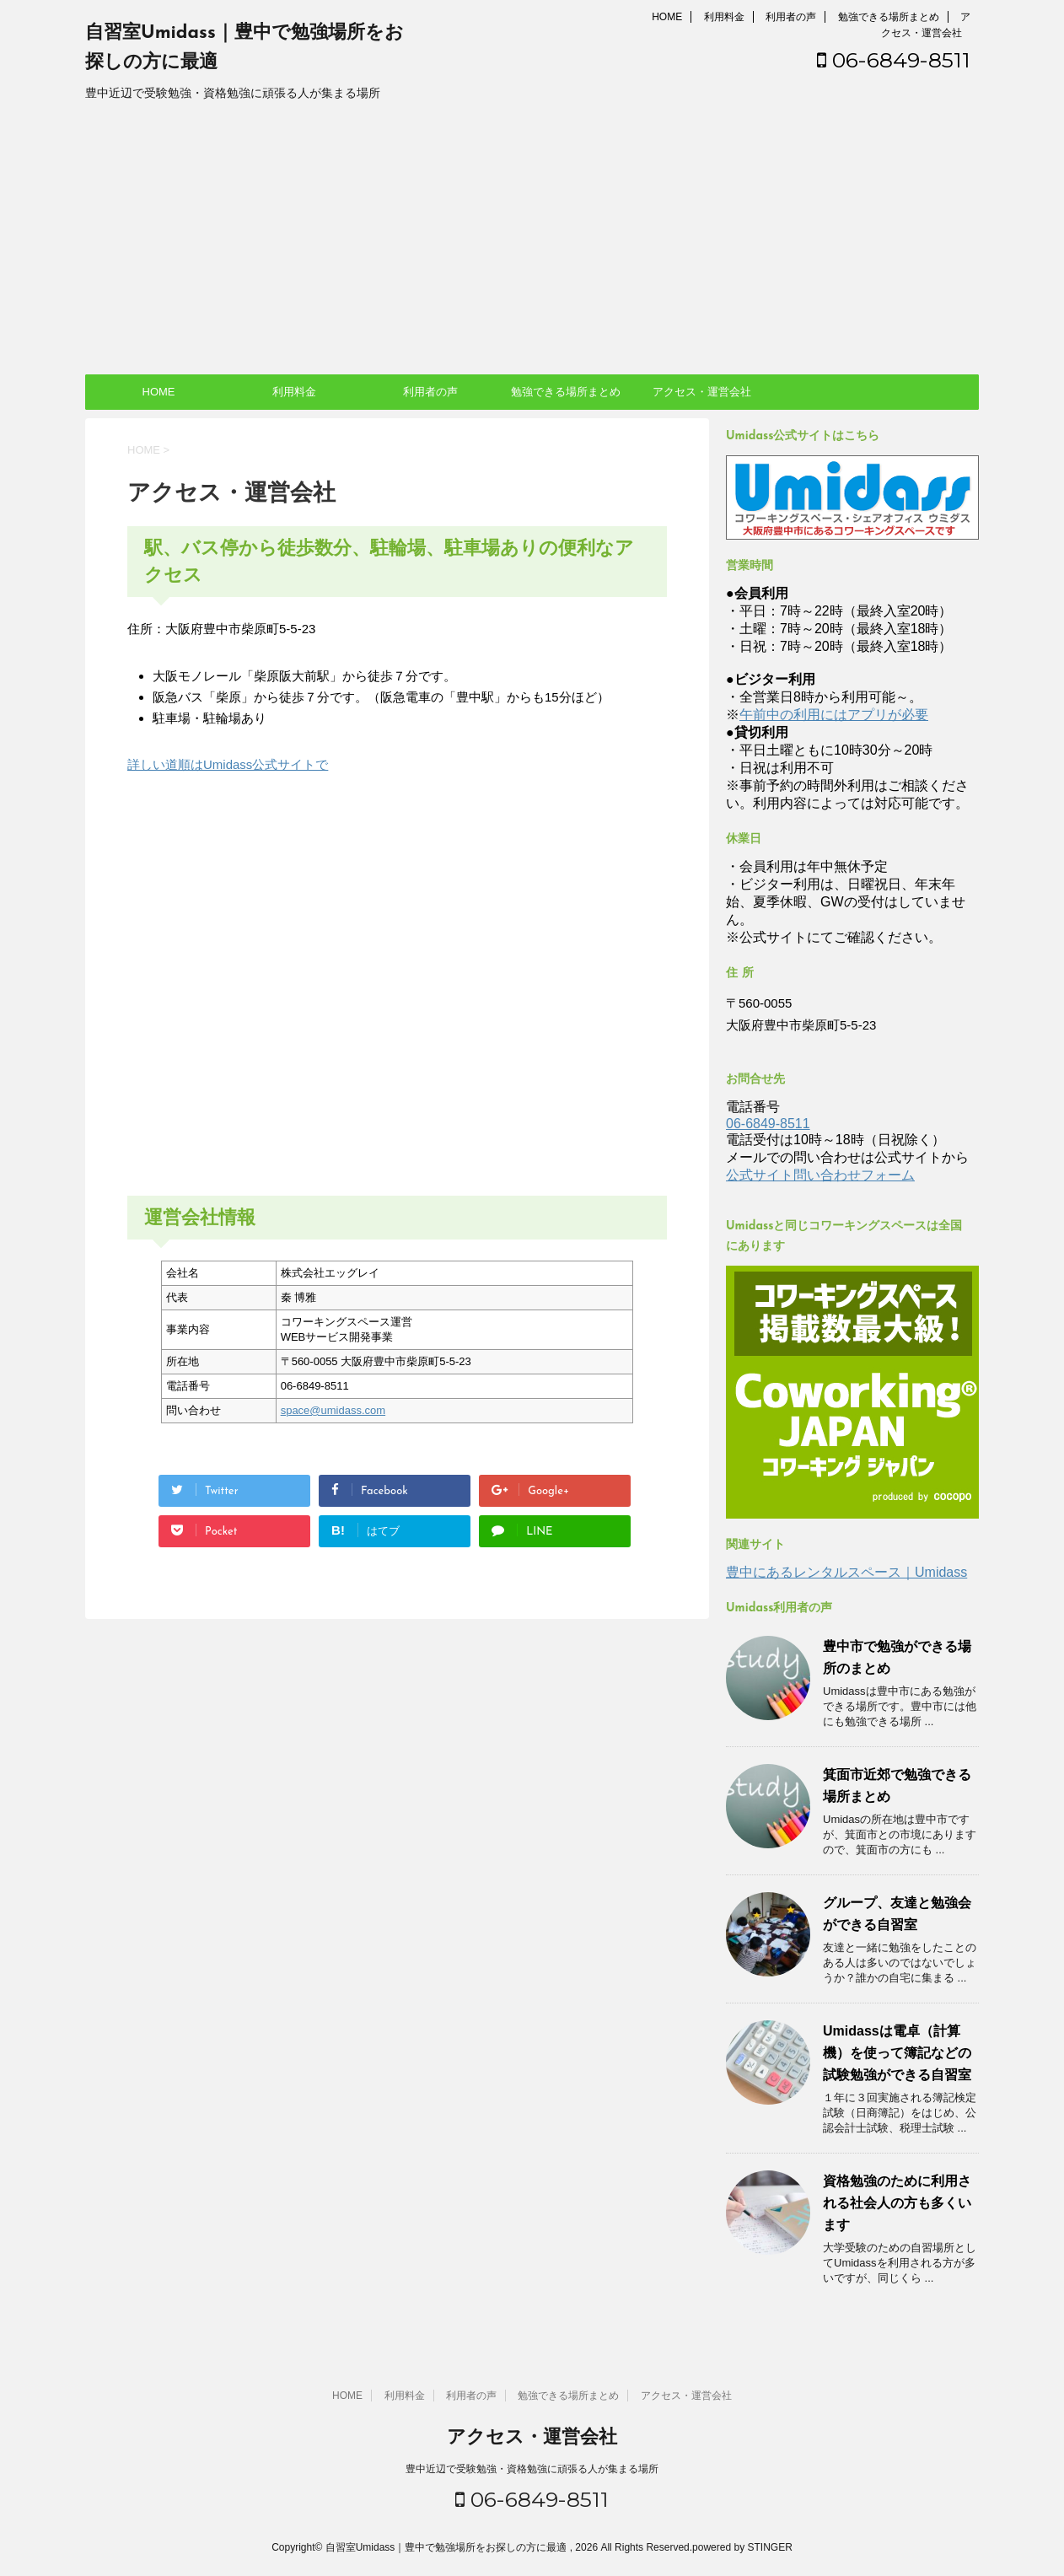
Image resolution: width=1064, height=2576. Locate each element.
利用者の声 (791, 17)
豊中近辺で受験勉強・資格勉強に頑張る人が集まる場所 (532, 2469)
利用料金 (724, 17)
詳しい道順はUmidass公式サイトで (227, 764)
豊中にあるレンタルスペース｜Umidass (846, 1572)
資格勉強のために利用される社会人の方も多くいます (897, 2203)
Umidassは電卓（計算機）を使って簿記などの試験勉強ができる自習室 (897, 2053)
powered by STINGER (742, 2547)
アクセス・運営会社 (702, 391)
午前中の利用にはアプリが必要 (833, 714)
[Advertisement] (532, 248)
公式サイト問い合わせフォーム (820, 1175)
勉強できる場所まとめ (888, 17)
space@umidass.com (333, 1410)
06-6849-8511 (893, 60)
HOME (667, 17)
